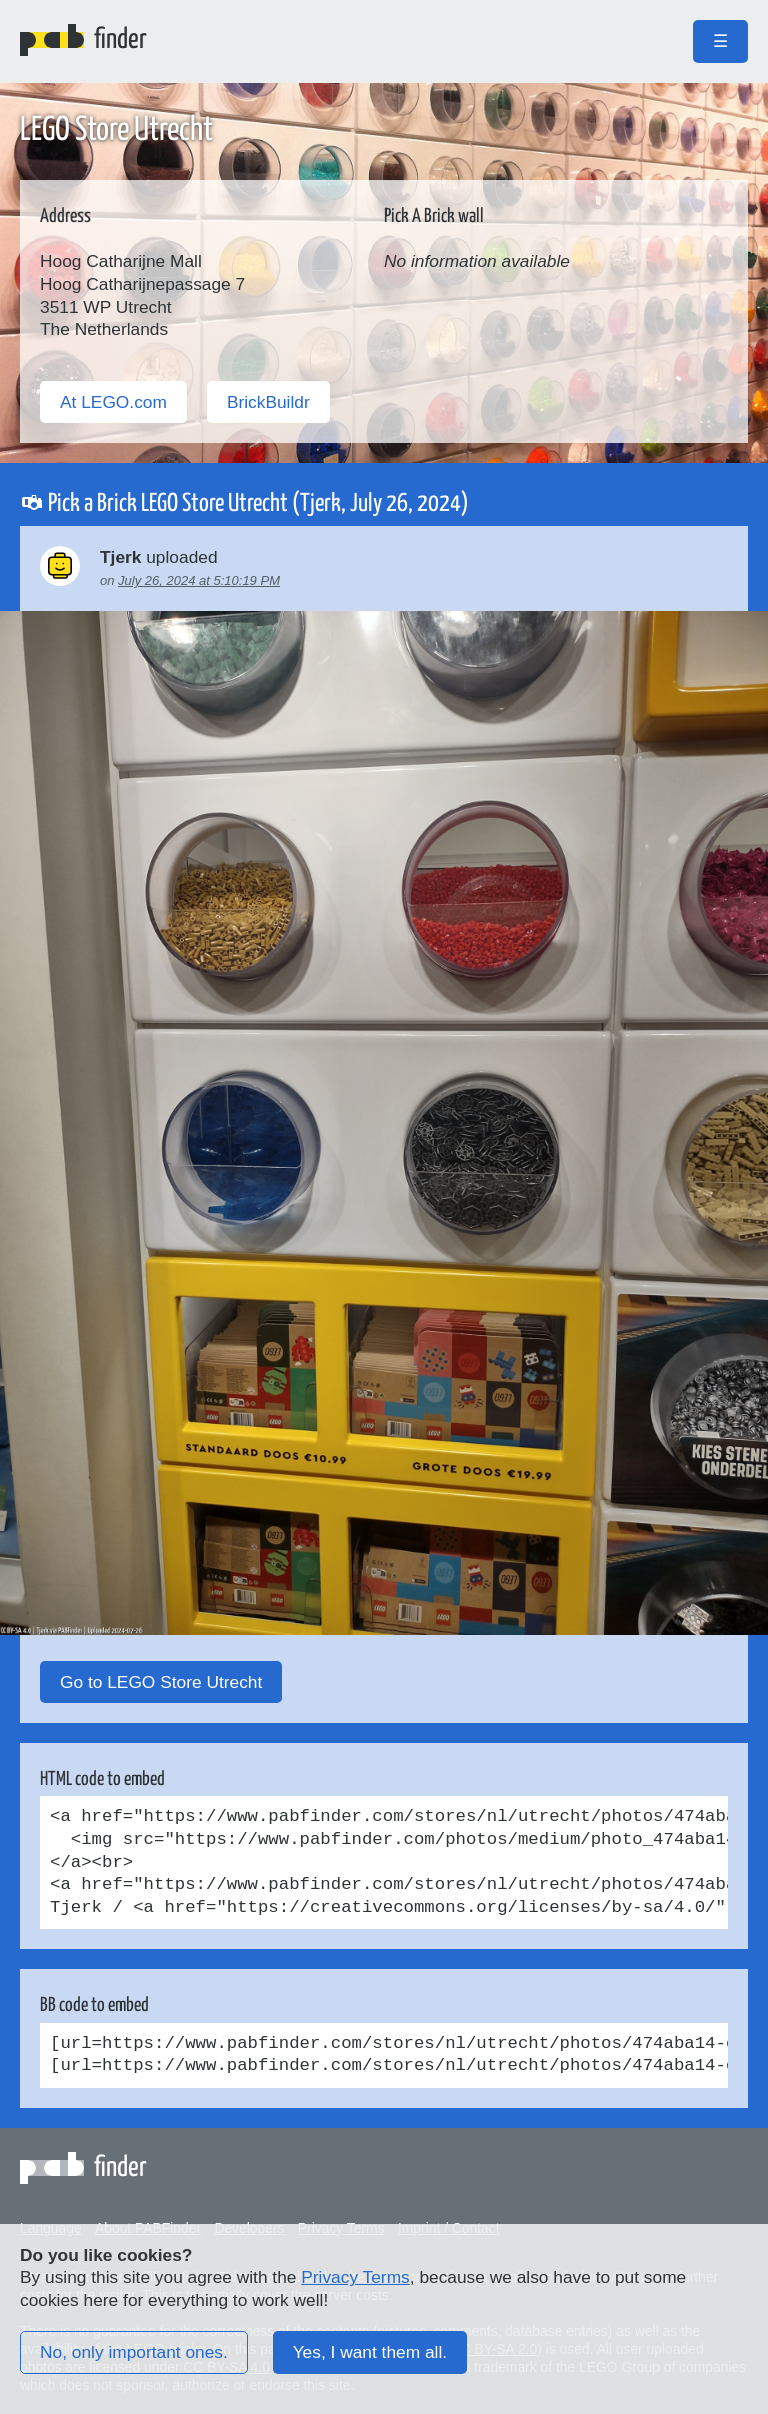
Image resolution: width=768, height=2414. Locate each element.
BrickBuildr (268, 402)
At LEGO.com (113, 402)
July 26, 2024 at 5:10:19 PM (199, 580)
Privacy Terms (355, 2277)
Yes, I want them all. (370, 2352)
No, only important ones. (134, 2352)
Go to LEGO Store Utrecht (161, 1682)
